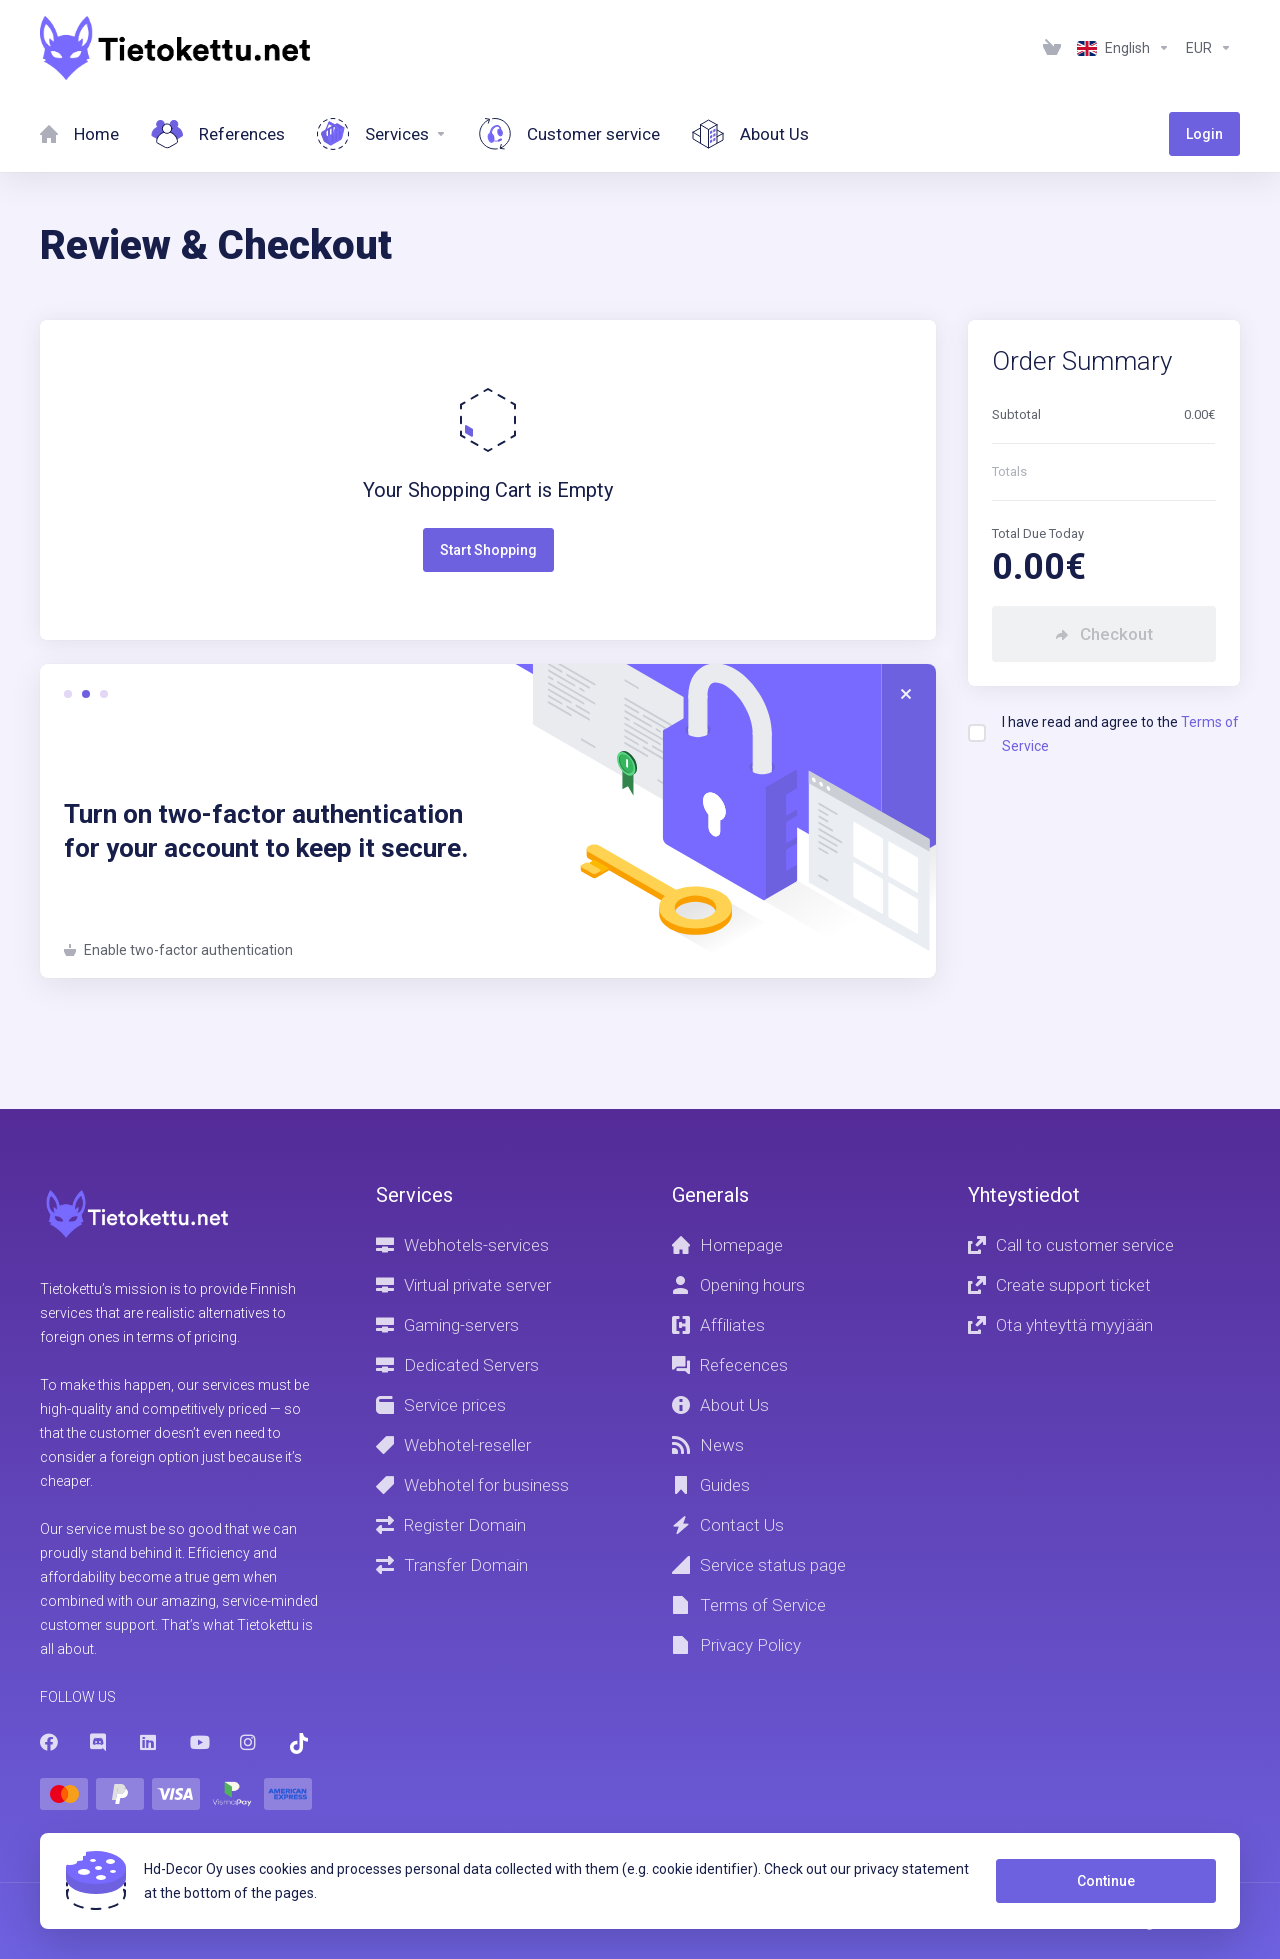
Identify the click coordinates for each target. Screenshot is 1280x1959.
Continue (1106, 1881)
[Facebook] (49, 1742)
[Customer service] (569, 134)
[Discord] (99, 1742)
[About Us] (750, 134)
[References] (218, 134)
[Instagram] (249, 1742)
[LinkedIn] (149, 1742)
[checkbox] (977, 733)
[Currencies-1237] (1209, 48)
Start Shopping (488, 550)
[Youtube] (199, 1742)
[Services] (382, 134)
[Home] (79, 134)
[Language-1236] (1123, 48)
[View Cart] (1052, 48)
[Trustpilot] (299, 1743)
